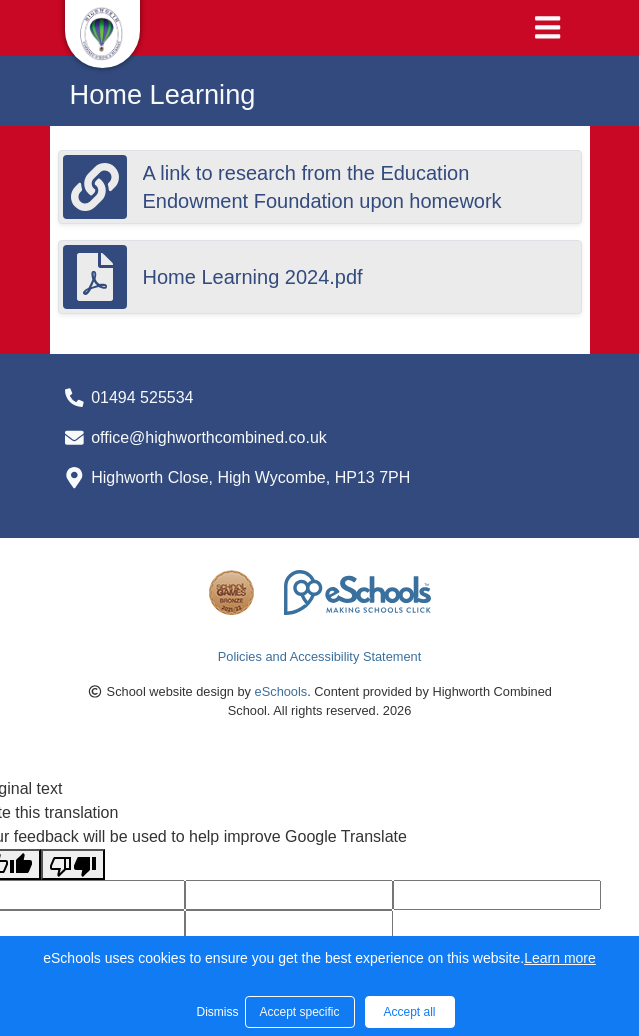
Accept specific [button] (299, 1012)
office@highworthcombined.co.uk (209, 437)
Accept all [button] (409, 1012)
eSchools (281, 691)
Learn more (560, 958)
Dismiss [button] (216, 1012)
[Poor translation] (73, 864)
